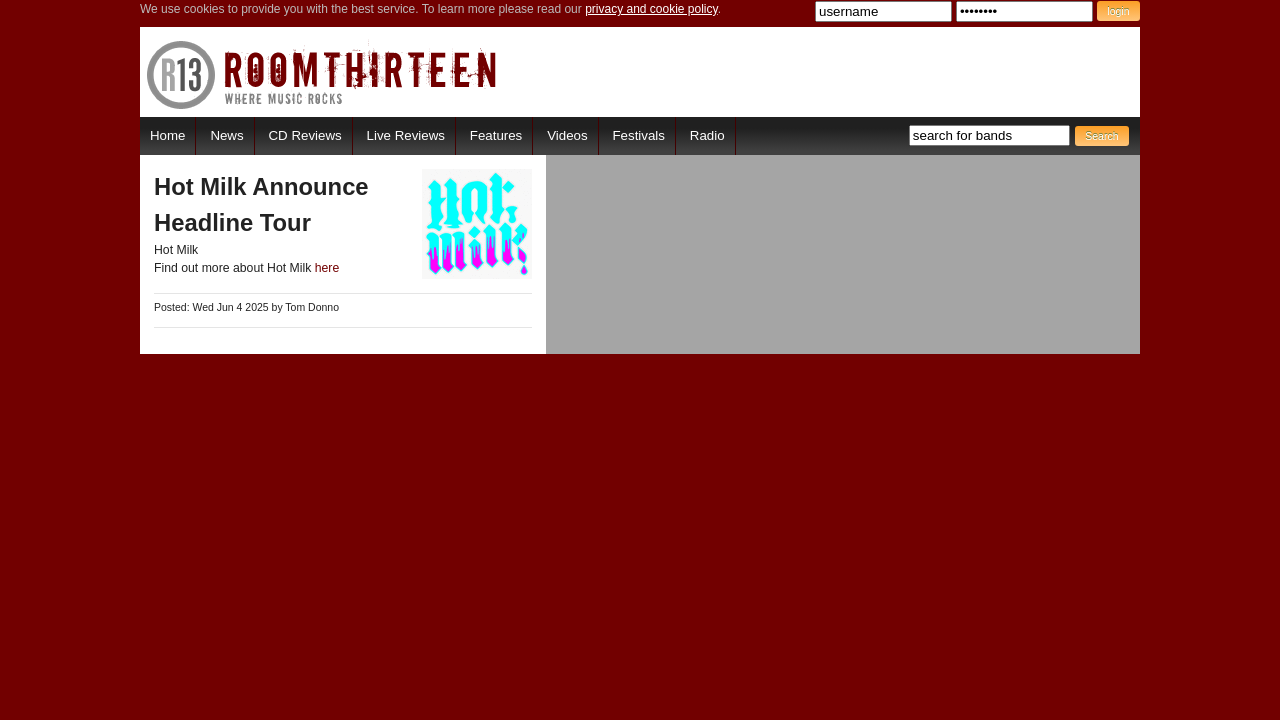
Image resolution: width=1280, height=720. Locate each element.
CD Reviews (305, 135)
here (327, 268)
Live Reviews (406, 135)
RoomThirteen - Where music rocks (322, 74)
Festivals (638, 135)
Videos (567, 135)
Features (496, 135)
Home (167, 135)
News (226, 135)
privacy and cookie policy (651, 9)
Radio (707, 135)
